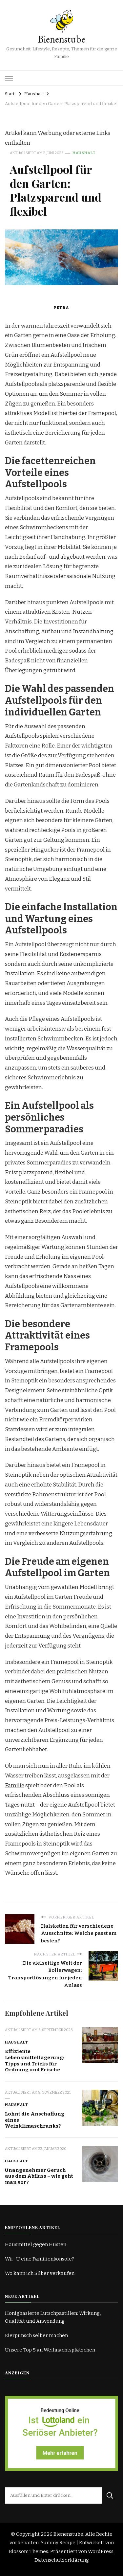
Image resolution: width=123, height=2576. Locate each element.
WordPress (100, 2551)
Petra (61, 307)
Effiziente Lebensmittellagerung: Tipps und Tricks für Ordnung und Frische (34, 2060)
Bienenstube (61, 39)
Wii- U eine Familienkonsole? (39, 2259)
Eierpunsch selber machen (36, 2335)
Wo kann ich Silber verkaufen (39, 2273)
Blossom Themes (28, 2551)
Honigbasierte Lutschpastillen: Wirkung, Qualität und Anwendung (53, 2317)
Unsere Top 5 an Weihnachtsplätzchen (50, 2350)
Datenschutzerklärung (61, 2560)
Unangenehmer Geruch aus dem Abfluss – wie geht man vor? (39, 2176)
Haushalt (84, 153)
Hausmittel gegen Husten (35, 2244)
